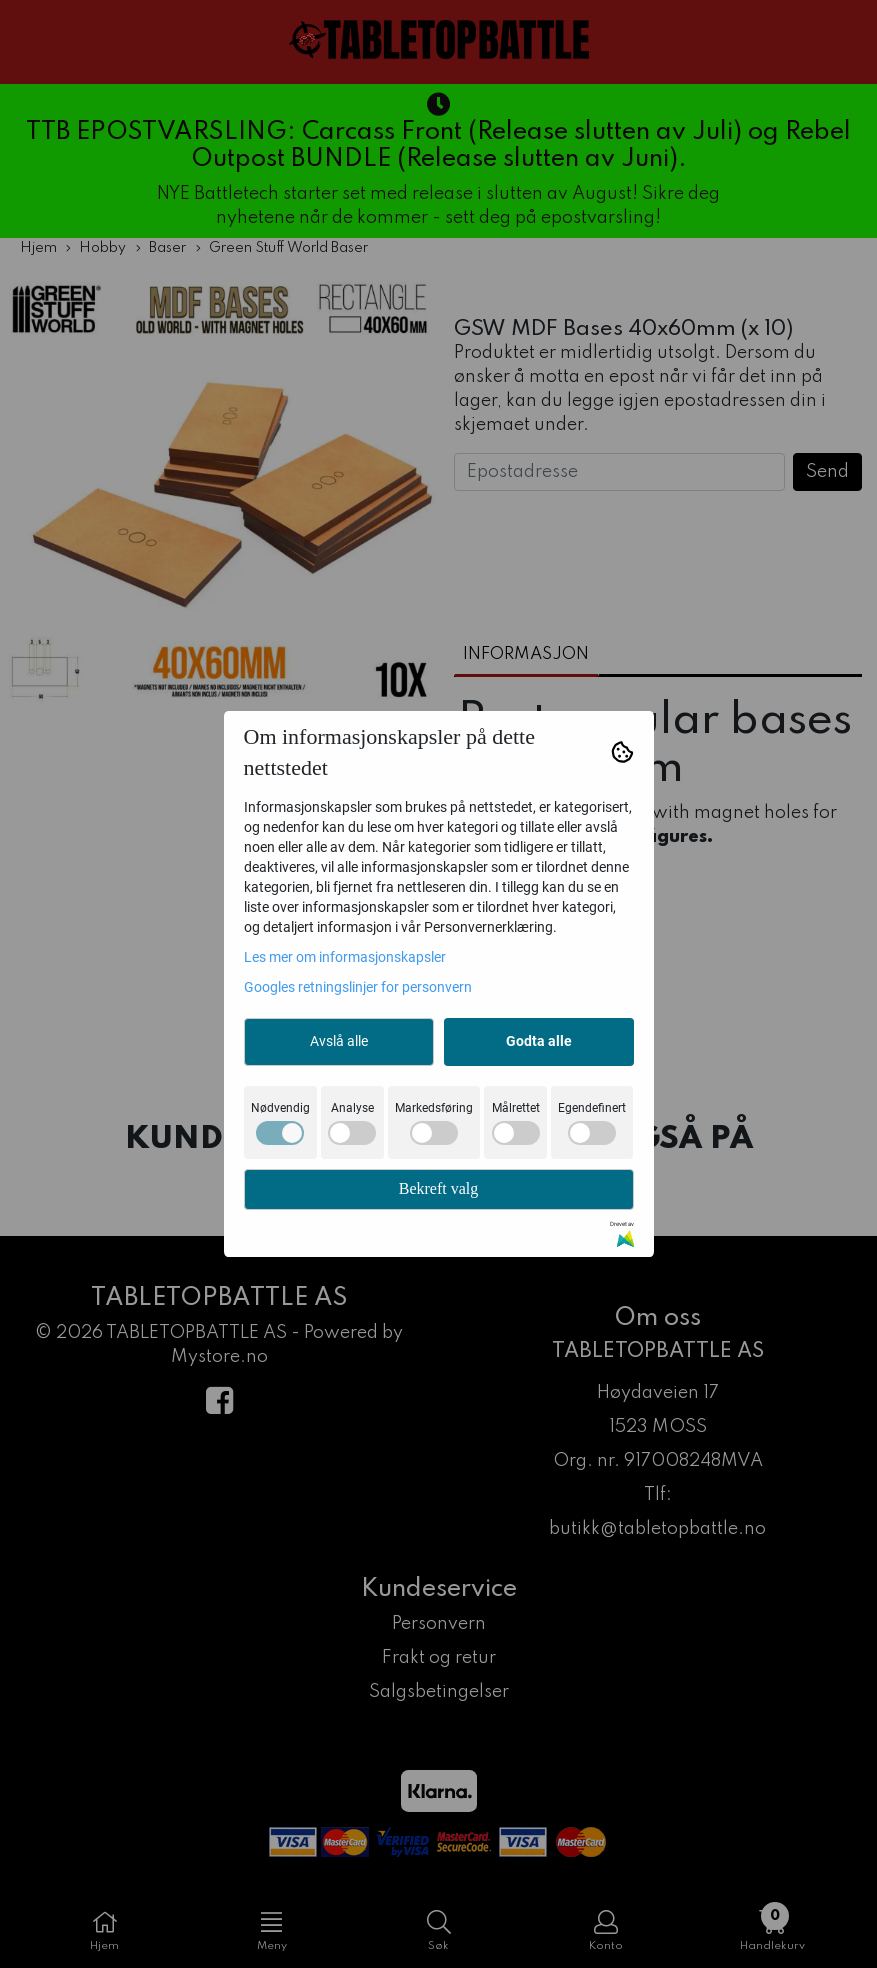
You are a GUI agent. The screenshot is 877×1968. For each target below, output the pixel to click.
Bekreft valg (439, 1188)
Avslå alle (339, 1041)
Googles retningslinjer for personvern (358, 987)
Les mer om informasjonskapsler (345, 957)
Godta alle (539, 1041)
